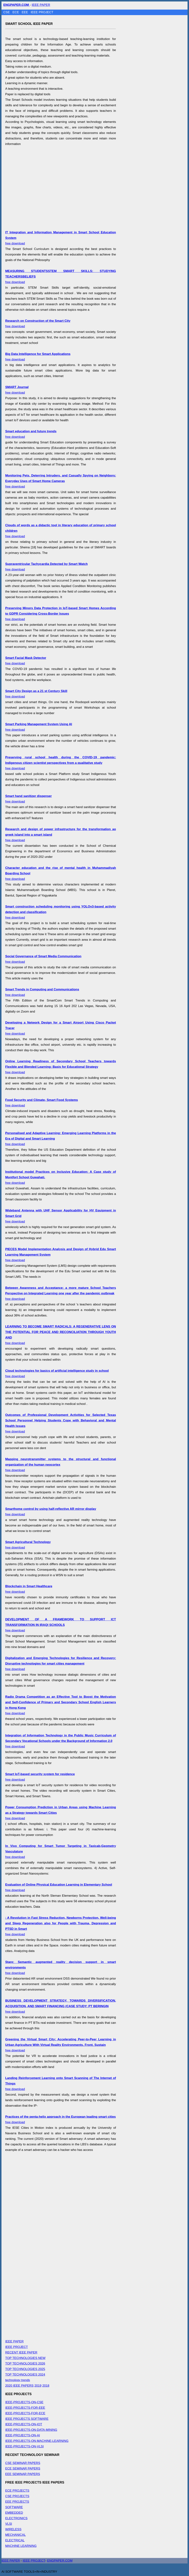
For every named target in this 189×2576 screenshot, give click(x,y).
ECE (16, 12)
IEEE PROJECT (42, 12)
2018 (45, 2385)
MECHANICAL (15, 2535)
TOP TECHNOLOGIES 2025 (25, 2369)
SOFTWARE (14, 2507)
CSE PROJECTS (17, 2496)
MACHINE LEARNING (21, 2546)
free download (60, 481)
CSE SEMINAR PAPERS (22, 2463)
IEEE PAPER (41, 5)
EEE (25, 12)
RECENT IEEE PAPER (21, 2352)
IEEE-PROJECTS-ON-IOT (23, 2424)
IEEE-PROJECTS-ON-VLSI (24, 2446)
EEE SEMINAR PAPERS (22, 2474)
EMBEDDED (14, 2512)
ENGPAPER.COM (60, 2560)
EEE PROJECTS (17, 2501)
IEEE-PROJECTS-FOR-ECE (25, 2413)
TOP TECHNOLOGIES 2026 (25, 2363)
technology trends (17, 2380)
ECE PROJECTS (17, 2490)
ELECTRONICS (16, 2518)
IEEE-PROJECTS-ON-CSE (24, 2402)
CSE (7, 12)
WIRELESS (13, 2529)
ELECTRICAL (15, 2540)
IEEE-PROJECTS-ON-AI (22, 2435)
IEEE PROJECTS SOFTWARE (27, 2419)
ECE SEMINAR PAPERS (22, 2468)
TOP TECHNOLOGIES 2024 (25, 2374)
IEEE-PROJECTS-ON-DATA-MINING (31, 2430)
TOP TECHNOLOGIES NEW (25, 2358)
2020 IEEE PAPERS (19, 2385)
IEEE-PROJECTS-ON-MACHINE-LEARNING (36, 2441)
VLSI (8, 2524)
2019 (38, 2385)
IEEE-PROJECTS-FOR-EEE (25, 2407)
